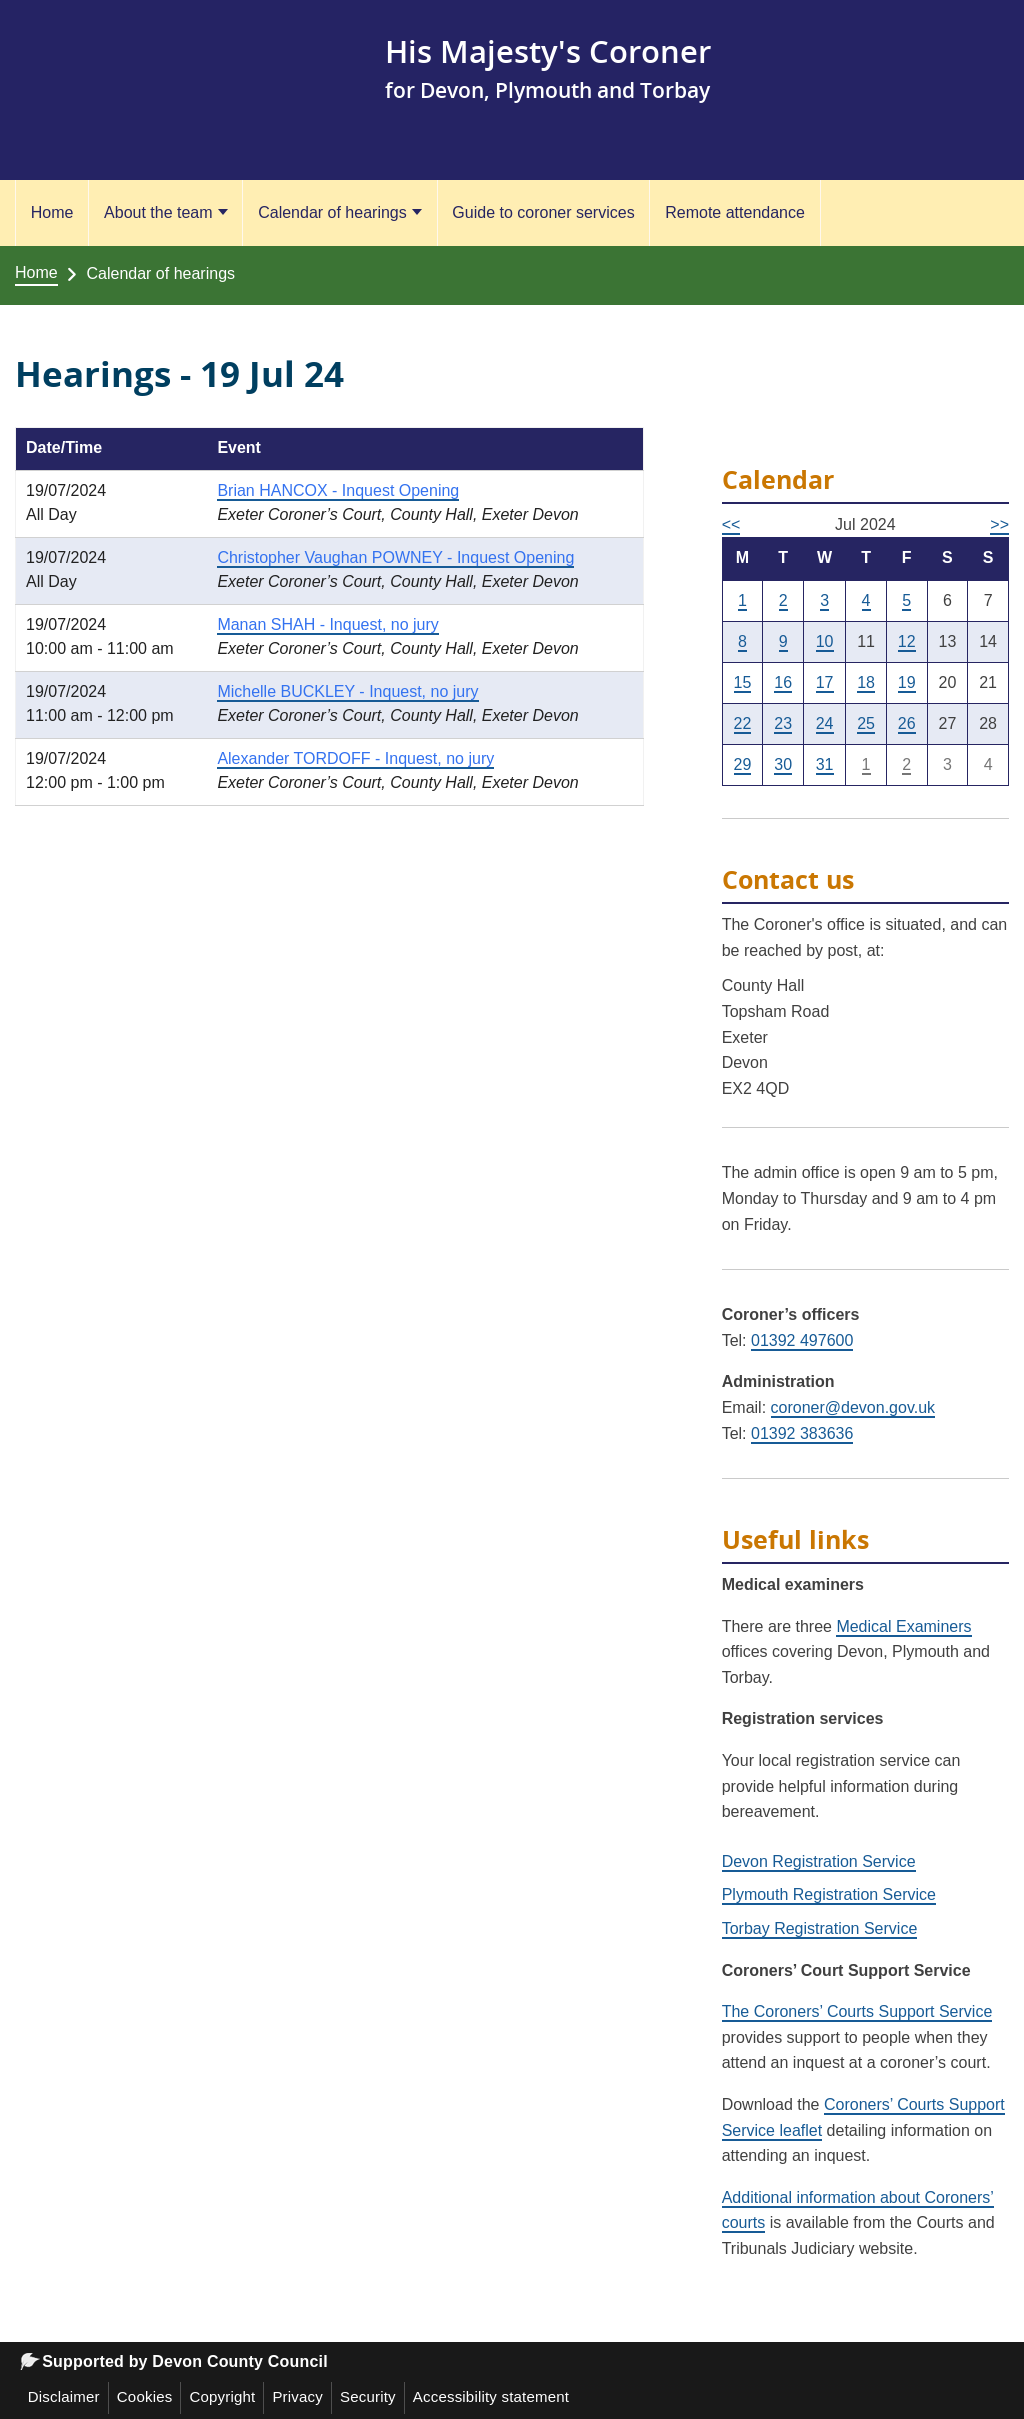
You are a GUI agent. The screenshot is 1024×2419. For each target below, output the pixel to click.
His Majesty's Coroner (553, 50)
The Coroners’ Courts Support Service (857, 2011)
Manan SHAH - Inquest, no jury (327, 624)
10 (825, 641)
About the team (158, 212)
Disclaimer (64, 2396)
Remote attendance (735, 212)
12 (907, 641)
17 (825, 682)
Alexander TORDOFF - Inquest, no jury (355, 758)
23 (783, 723)
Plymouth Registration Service (829, 1894)
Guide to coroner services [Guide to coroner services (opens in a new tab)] (543, 212)
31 (825, 764)
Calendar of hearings (332, 212)
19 (907, 682)
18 (866, 682)
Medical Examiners (903, 1626)
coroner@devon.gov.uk (853, 1407)
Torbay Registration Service (820, 1928)
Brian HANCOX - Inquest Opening (338, 490)
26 (907, 723)
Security (368, 2396)
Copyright (222, 2396)
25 (866, 723)
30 (783, 764)
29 (743, 764)
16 (783, 682)
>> (999, 524)
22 (743, 723)
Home (52, 212)
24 (825, 723)
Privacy (297, 2396)
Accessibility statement (491, 2396)
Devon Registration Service (819, 1861)
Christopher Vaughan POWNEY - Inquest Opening (395, 557)
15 (743, 682)
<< (731, 524)
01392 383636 (802, 1433)
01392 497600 (802, 1340)
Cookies (145, 2396)
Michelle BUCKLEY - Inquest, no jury (347, 691)
